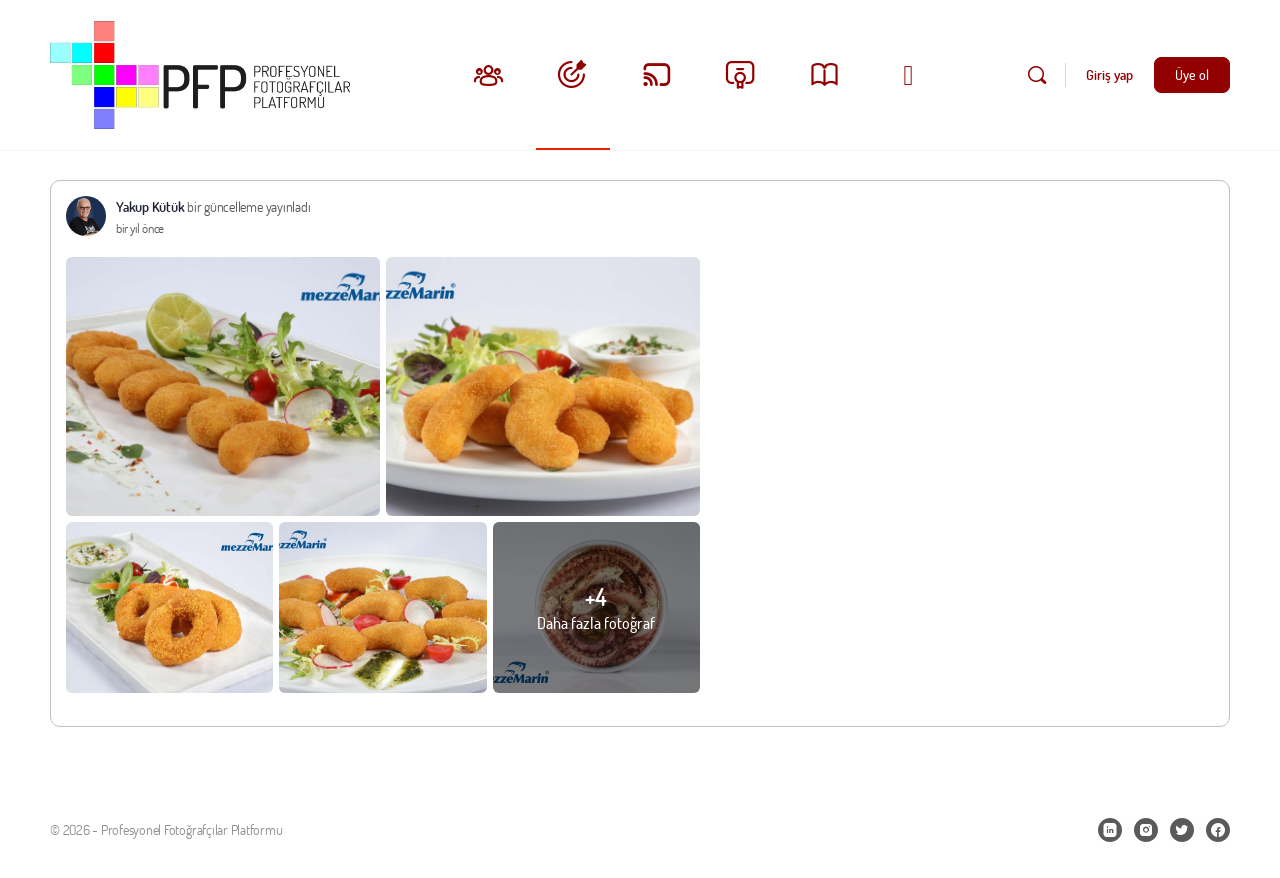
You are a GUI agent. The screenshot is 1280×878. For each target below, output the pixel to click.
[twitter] (1182, 830)
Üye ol (1192, 74)
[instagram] (1146, 830)
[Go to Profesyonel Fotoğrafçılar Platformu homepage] (200, 71)
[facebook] (1218, 830)
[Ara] (1037, 75)
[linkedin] (1110, 830)
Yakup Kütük (150, 206)
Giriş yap (1109, 74)
